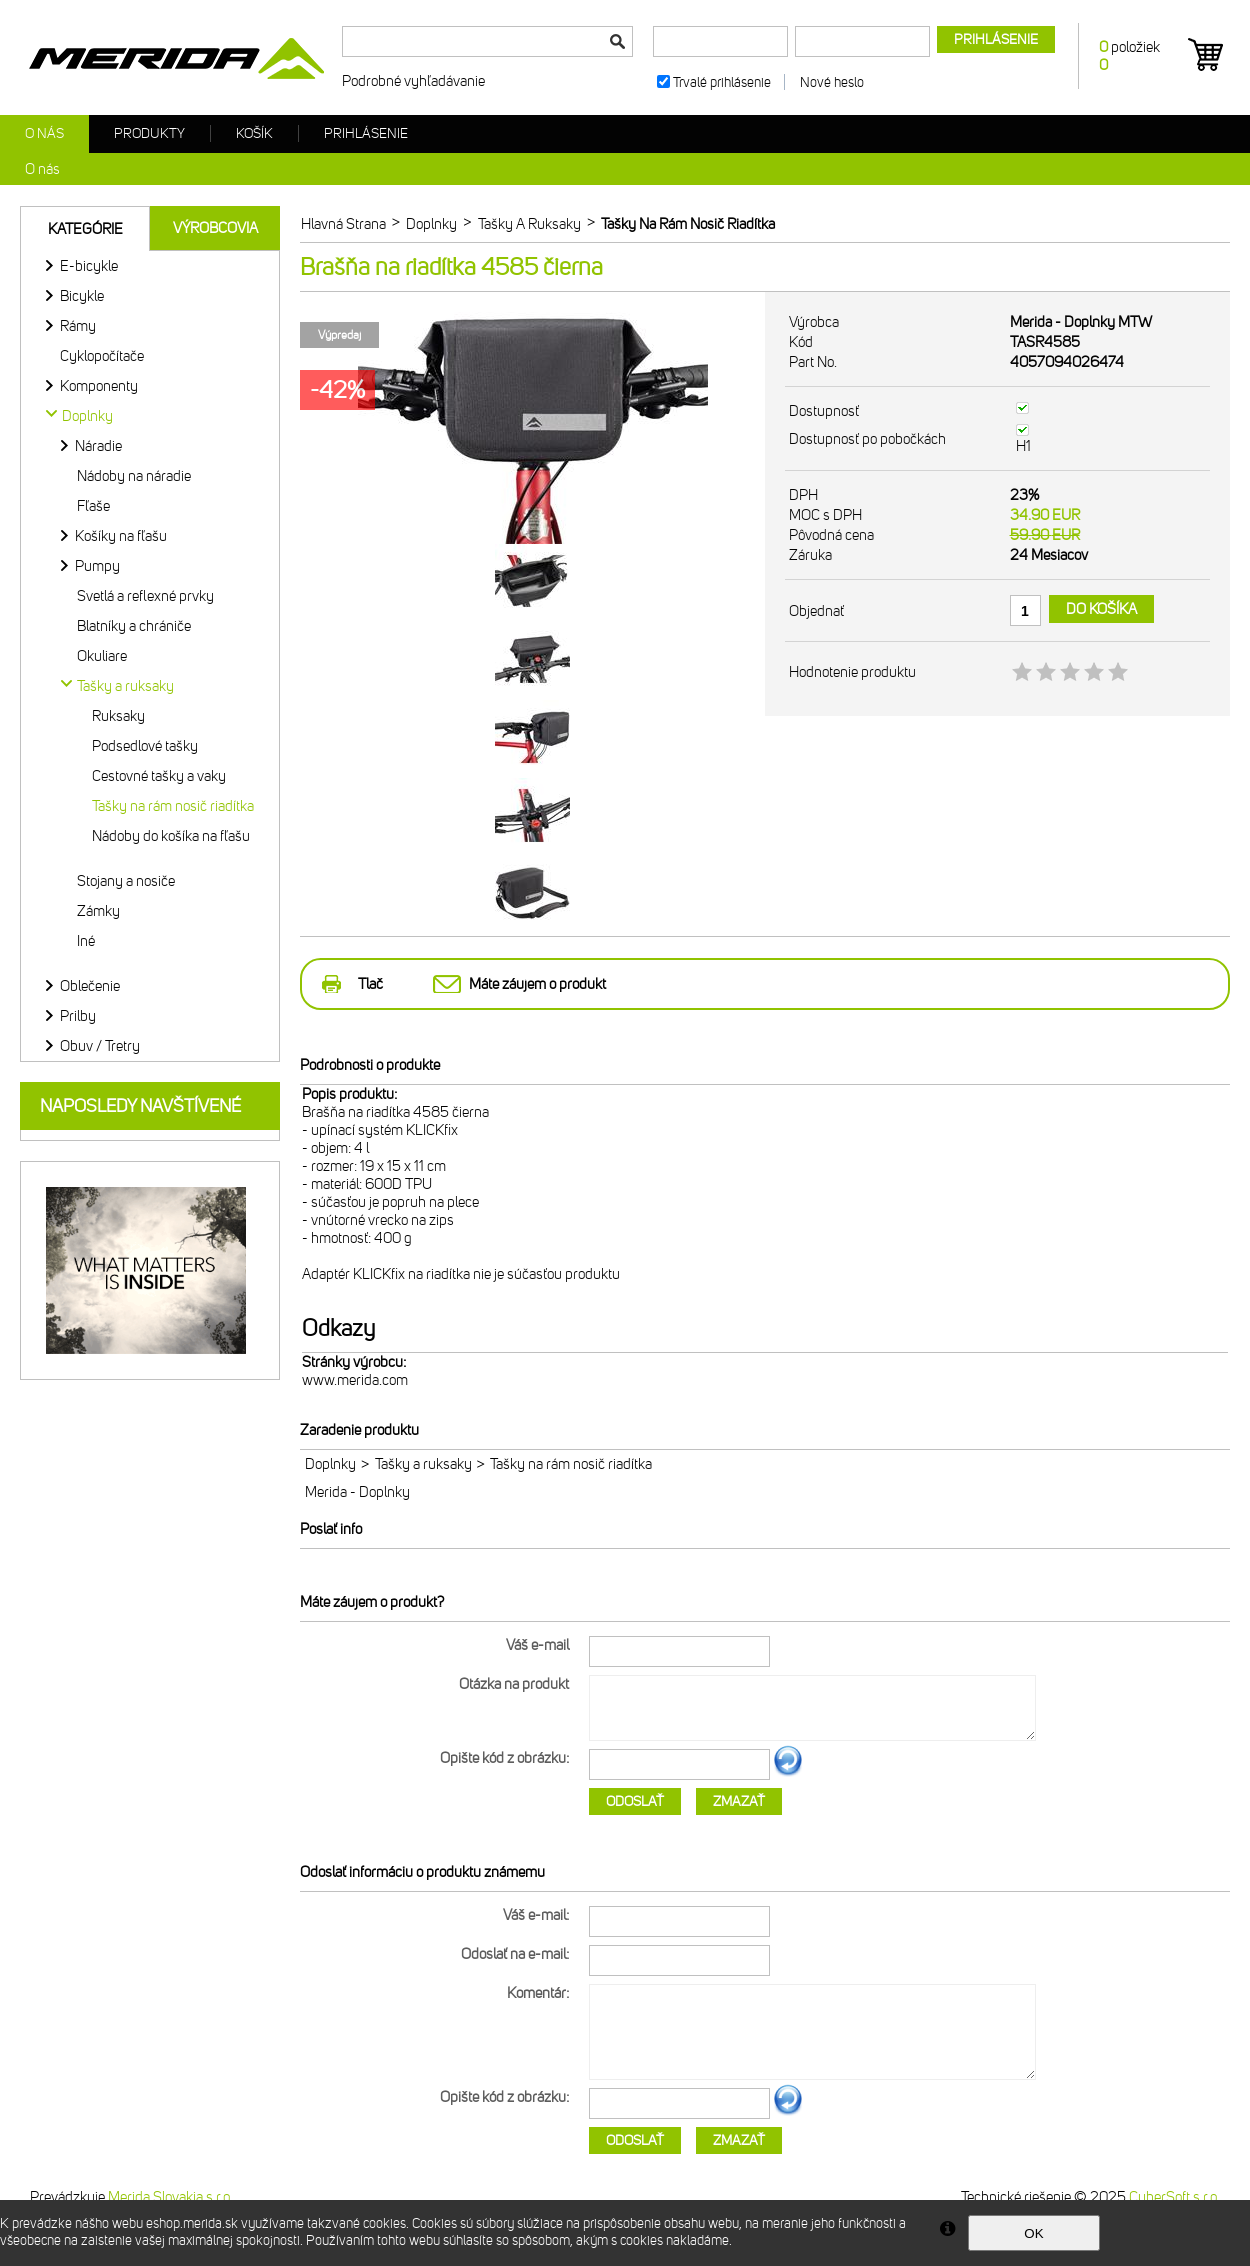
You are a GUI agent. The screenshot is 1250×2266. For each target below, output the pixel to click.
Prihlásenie (366, 133)
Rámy (78, 326)
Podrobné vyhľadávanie (413, 81)
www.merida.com (355, 1380)
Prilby (78, 1016)
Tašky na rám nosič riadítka (173, 806)
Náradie (98, 446)
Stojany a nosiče (126, 881)
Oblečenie (90, 986)
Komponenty (99, 386)
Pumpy (97, 566)
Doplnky (330, 1464)
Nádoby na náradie (134, 476)
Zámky (98, 911)
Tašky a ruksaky (423, 1464)
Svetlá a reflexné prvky (145, 596)
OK (1033, 2233)
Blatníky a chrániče (134, 626)
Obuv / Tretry (100, 1046)
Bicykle (82, 296)
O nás (44, 133)
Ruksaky (118, 716)
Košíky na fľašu (121, 536)
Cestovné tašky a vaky (159, 776)
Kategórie (85, 229)
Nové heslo (832, 82)
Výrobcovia (215, 228)
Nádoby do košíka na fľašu (171, 836)
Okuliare (102, 656)
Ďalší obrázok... (788, 1773)
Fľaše (93, 506)
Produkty (149, 133)
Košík (254, 133)
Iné (86, 941)
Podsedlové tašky (145, 746)
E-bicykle (89, 266)
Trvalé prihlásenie (722, 82)
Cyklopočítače (102, 356)
